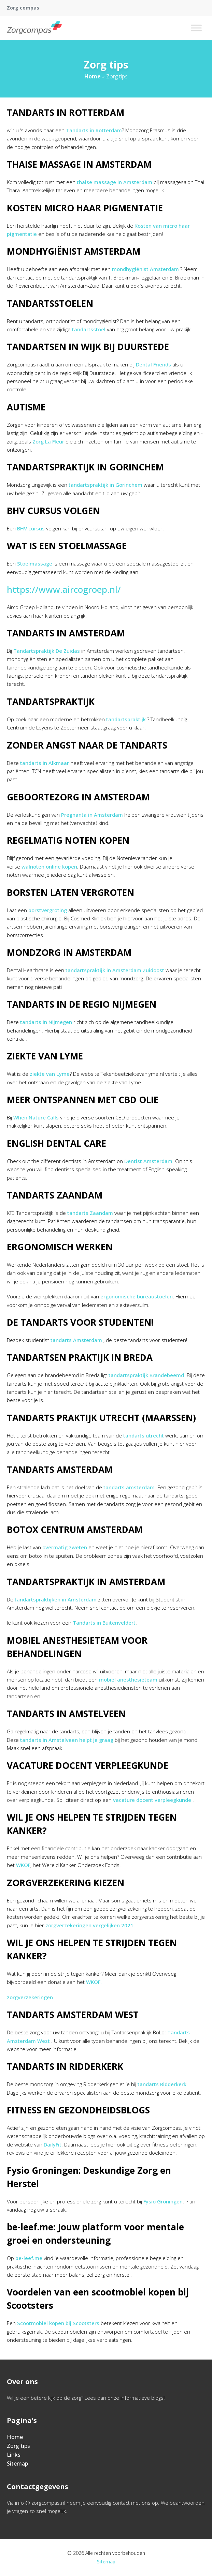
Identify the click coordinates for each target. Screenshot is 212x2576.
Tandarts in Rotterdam (94, 130)
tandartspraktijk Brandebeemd (146, 1375)
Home (92, 76)
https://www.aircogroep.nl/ (64, 589)
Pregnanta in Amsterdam (92, 814)
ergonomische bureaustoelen (136, 1296)
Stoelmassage (34, 563)
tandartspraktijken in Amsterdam (56, 1599)
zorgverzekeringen (30, 1997)
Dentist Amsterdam (148, 1161)
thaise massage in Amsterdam (114, 182)
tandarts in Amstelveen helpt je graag (66, 1739)
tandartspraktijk (126, 719)
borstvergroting (47, 910)
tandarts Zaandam (90, 1212)
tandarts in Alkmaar (44, 762)
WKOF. (94, 1981)
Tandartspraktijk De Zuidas (46, 650)
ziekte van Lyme (50, 1073)
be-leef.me (28, 2258)
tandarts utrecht (143, 1435)
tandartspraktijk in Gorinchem (105, 484)
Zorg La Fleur (48, 441)
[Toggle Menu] (196, 28)
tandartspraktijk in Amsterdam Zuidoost (115, 970)
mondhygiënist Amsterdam (145, 269)
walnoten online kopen (49, 866)
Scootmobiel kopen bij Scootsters (58, 2323)
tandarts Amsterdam (76, 1340)
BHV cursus (31, 528)
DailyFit (52, 2144)
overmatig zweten (64, 1547)
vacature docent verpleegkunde (152, 1799)
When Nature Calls (36, 1117)
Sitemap (17, 2463)
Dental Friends (153, 364)
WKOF (23, 1865)
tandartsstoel (88, 329)
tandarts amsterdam (128, 1487)
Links (13, 2454)
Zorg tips (18, 2446)
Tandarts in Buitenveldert (104, 1622)
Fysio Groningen (163, 2201)
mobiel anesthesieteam (128, 1679)
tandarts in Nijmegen (46, 1022)
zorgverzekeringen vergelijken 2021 (89, 1925)
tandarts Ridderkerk (162, 2084)
